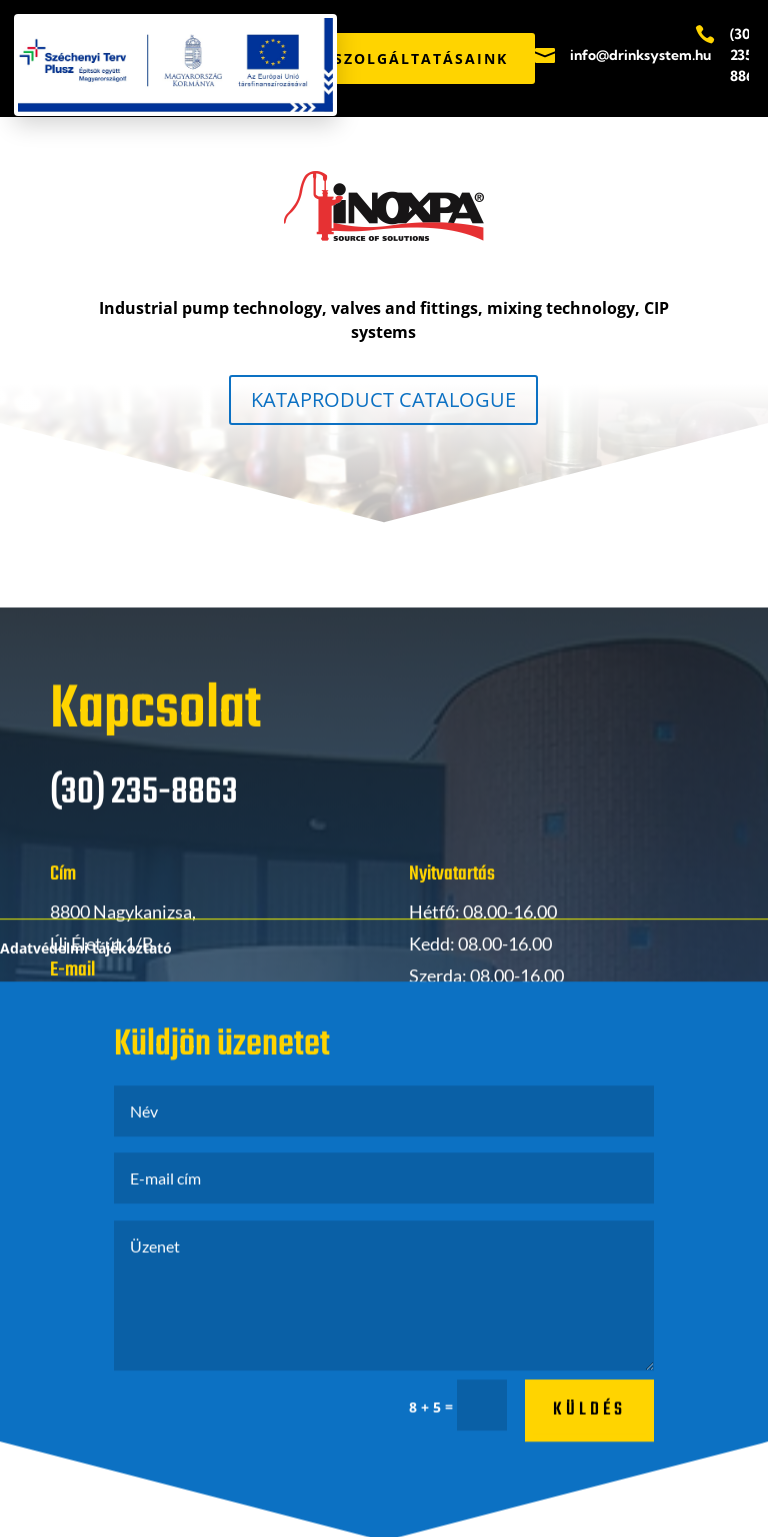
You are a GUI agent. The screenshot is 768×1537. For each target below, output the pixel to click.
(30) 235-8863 (746, 55)
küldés (589, 1420)
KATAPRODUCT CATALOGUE (383, 399)
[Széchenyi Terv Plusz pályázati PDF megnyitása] (175, 65)
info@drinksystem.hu (640, 55)
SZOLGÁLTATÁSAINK (421, 58)
